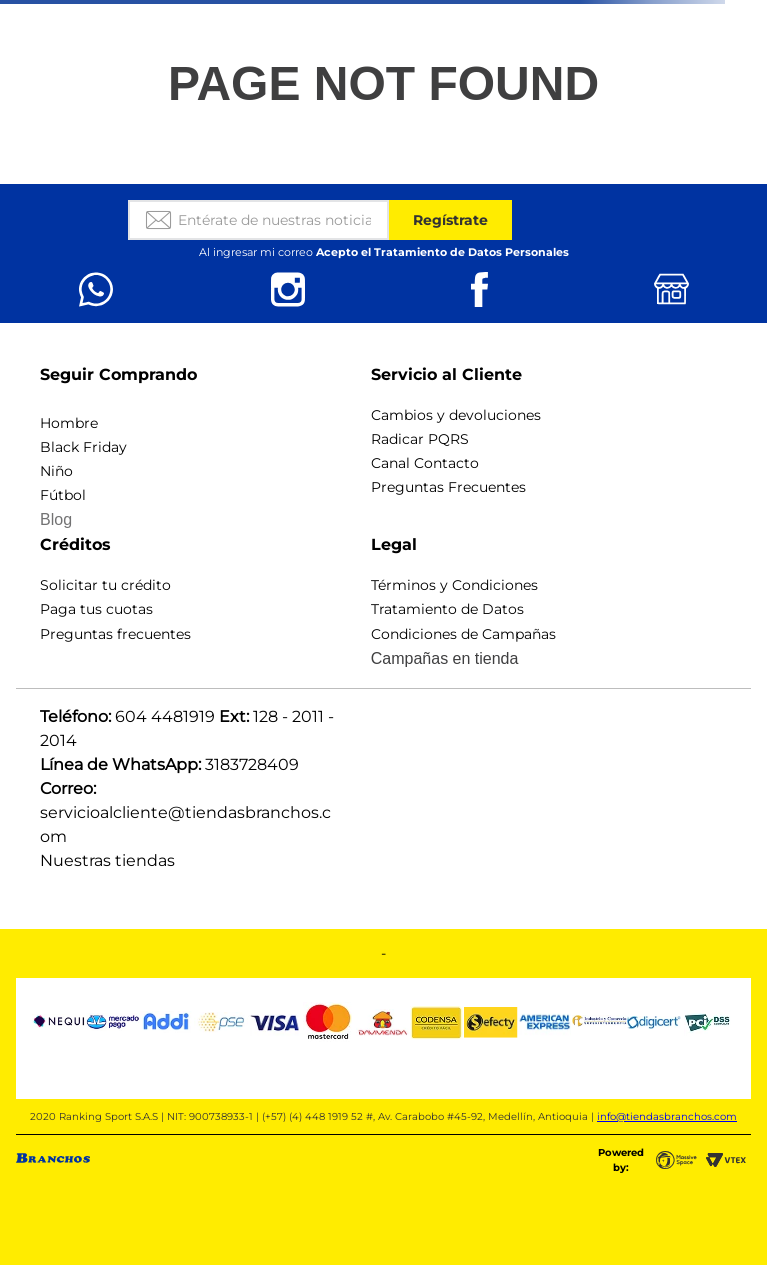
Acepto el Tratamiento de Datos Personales (442, 252)
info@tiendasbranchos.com (667, 1116)
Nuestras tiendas (107, 860)
